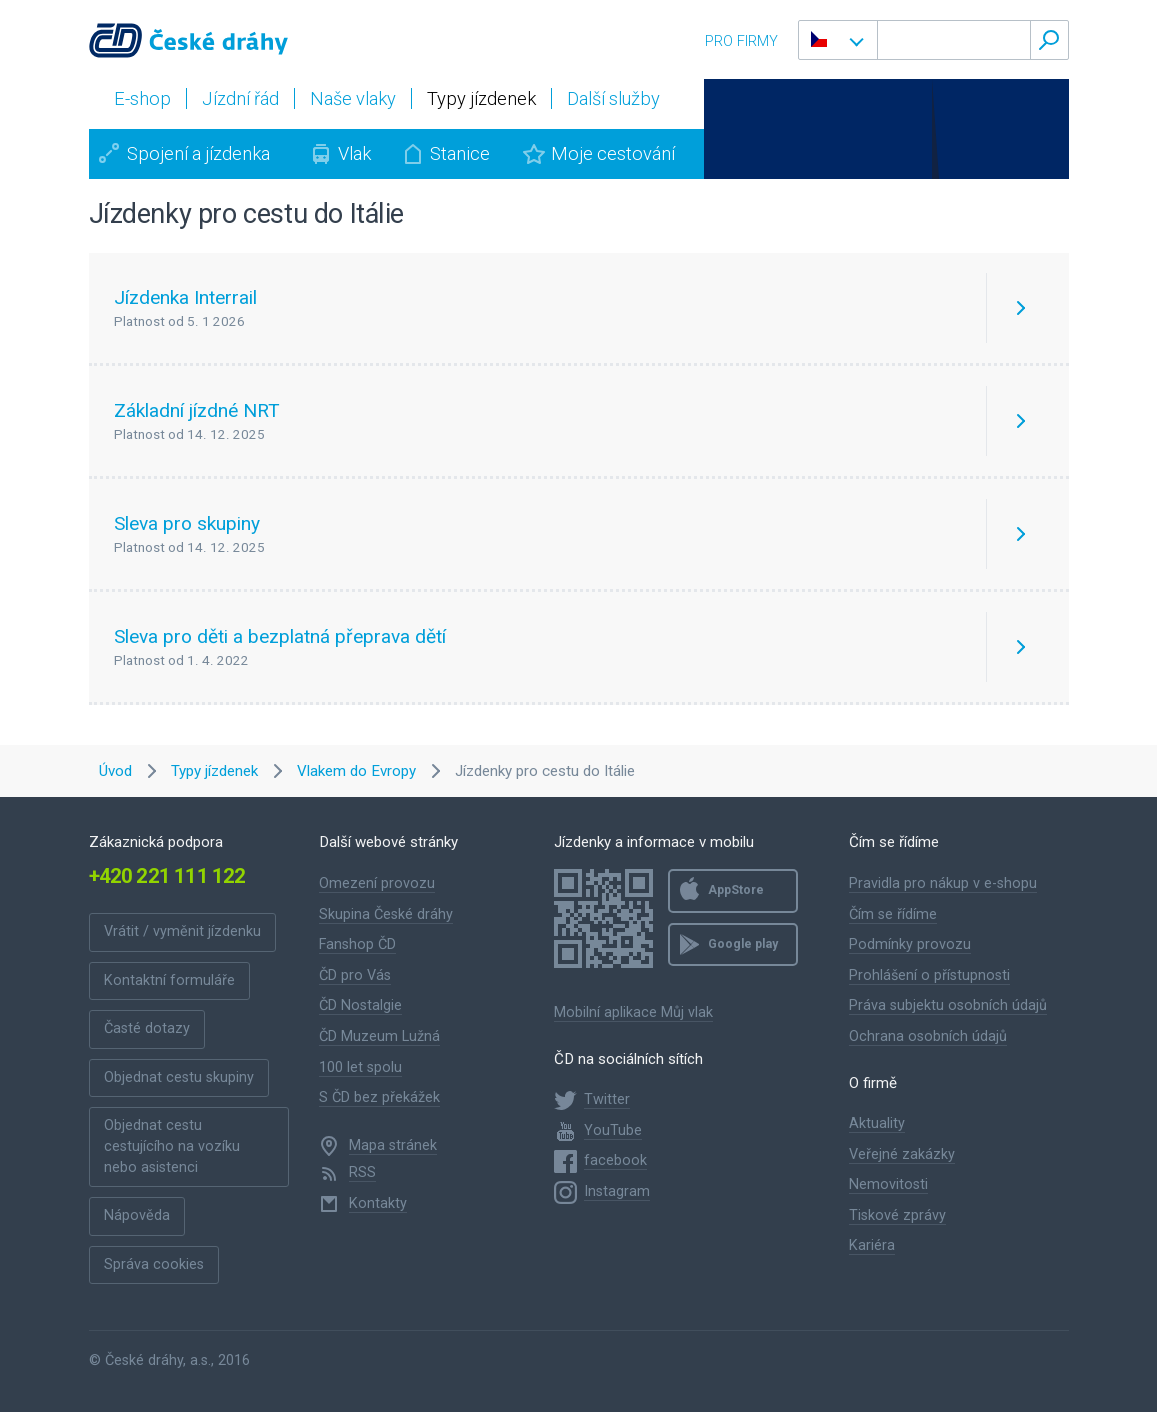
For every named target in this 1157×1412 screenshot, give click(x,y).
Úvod (115, 771)
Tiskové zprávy (897, 1215)
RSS (362, 1172)
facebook (615, 1160)
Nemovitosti (888, 1184)
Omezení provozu (377, 883)
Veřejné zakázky (902, 1154)
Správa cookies (154, 1264)
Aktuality (877, 1123)
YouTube (613, 1130)
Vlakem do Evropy (356, 771)
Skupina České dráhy (386, 914)
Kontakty (378, 1203)
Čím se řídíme (893, 914)
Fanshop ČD (357, 944)
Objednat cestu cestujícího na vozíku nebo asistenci (172, 1146)
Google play (743, 944)
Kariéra (872, 1245)
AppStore (736, 890)
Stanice (460, 153)
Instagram (617, 1191)
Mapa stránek (393, 1145)
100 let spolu (360, 1067)
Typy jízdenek (214, 771)
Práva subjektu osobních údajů (948, 1005)
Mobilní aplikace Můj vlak (633, 1012)
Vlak (354, 153)
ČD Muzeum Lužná (379, 1036)
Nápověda (137, 1215)
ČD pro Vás (355, 975)
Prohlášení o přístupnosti (929, 975)
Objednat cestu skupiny (179, 1077)
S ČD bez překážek (379, 1097)
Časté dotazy (147, 1028)
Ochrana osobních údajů (928, 1036)
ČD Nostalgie (360, 1005)
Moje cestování (613, 153)
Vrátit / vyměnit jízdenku (182, 931)
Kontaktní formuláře (169, 980)
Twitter (607, 1099)
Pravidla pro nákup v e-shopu (943, 883)
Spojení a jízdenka (198, 153)
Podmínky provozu (910, 944)
